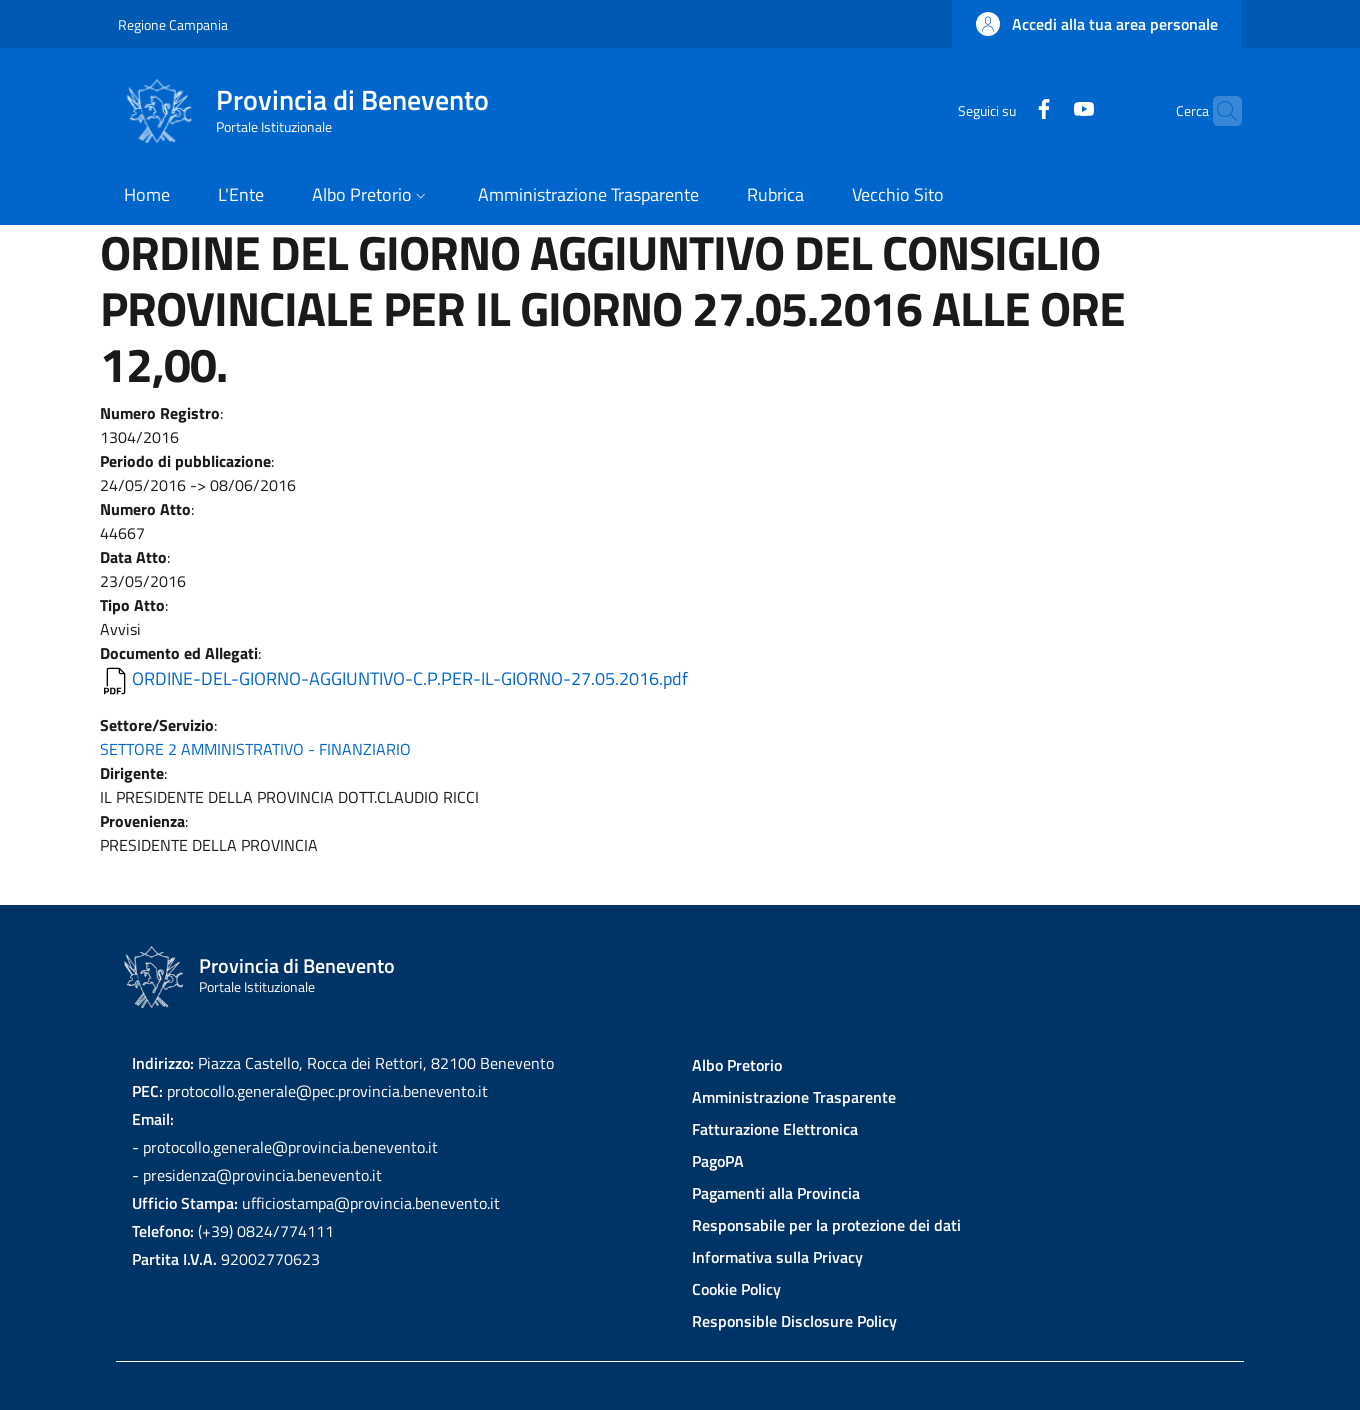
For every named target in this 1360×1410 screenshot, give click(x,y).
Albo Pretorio (737, 1065)
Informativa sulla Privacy (777, 1257)
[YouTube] (1045, 110)
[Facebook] (1005, 110)
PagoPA (718, 1161)
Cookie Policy (736, 1289)
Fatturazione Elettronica (775, 1129)
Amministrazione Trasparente (794, 1097)
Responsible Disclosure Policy (794, 1321)
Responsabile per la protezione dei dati (826, 1225)
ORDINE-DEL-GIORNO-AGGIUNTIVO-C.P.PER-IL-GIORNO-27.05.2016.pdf (410, 678)
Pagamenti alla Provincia (776, 1193)
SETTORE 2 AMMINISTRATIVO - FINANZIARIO (255, 749)
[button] (1097, 24)
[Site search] (1218, 111)
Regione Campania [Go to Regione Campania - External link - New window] (173, 24)
